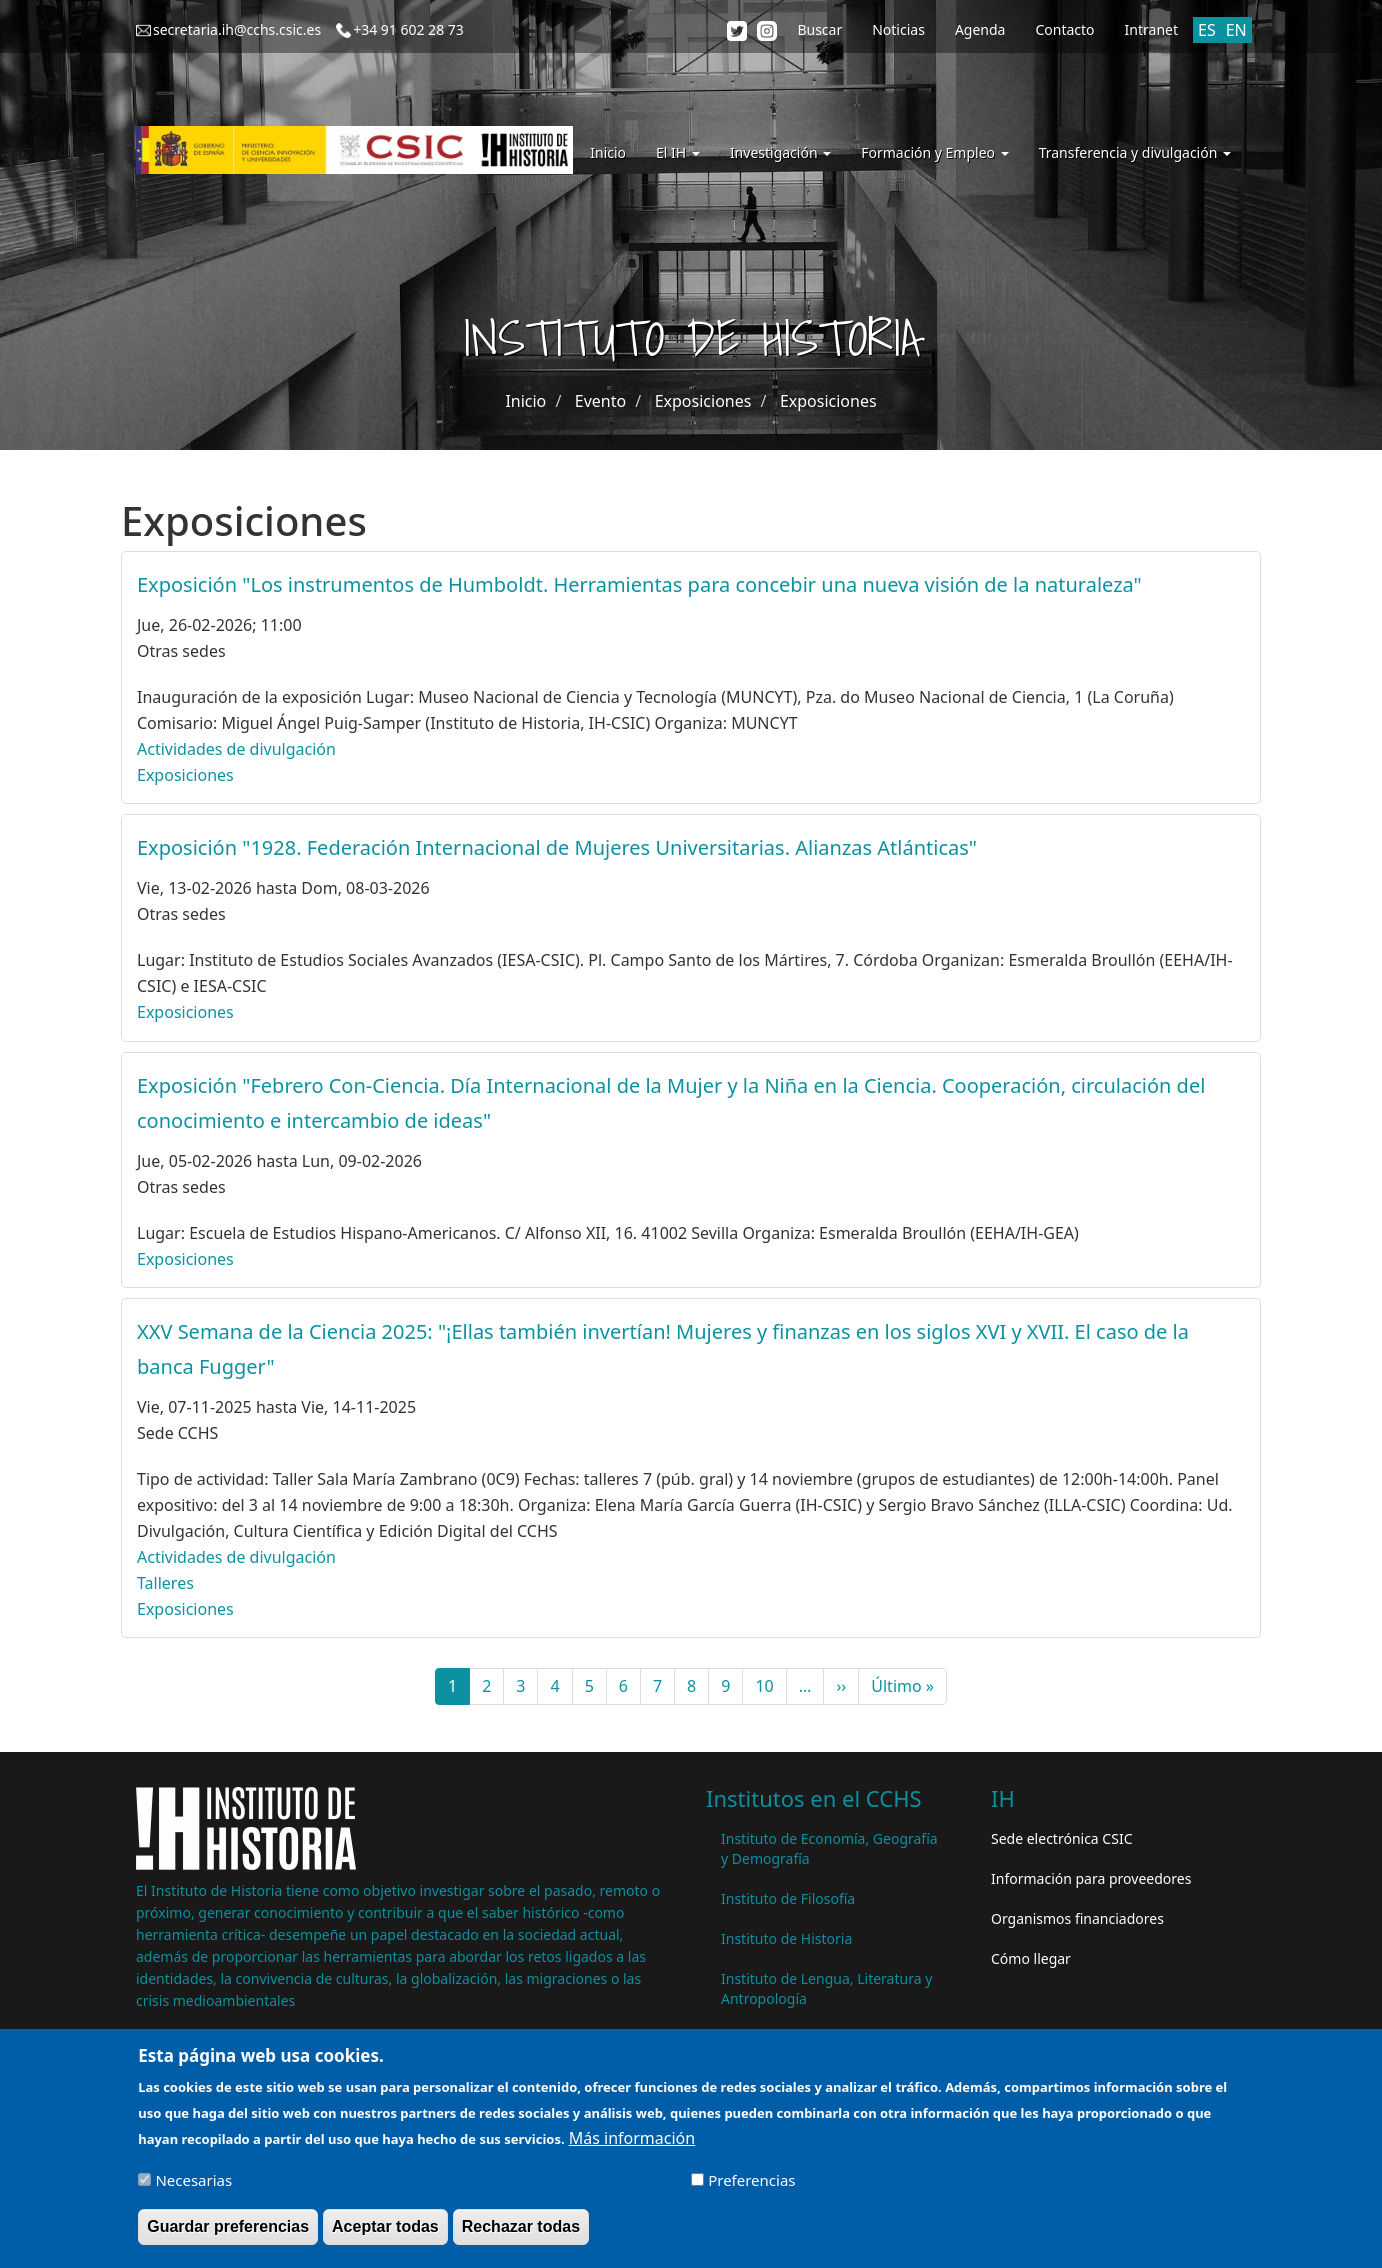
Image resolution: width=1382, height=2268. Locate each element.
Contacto (1064, 29)
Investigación (780, 152)
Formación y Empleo (934, 152)
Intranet (1151, 29)
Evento (600, 401)
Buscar (819, 29)
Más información (632, 2144)
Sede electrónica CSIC (1061, 1838)
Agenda (980, 29)
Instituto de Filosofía (788, 1898)
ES (1207, 30)
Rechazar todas (521, 2232)
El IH (678, 152)
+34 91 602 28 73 (408, 29)
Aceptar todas (385, 2232)
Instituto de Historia (786, 1938)
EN (1236, 30)
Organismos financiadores (1077, 1918)
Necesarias (193, 2186)
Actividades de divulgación (236, 749)
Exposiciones (703, 401)
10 (770, 1686)
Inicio (608, 152)
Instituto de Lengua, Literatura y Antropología (826, 1988)
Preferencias (751, 2186)
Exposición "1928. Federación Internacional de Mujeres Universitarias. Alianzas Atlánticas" (557, 847)
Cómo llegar (1031, 1958)
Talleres (165, 1583)
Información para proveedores (1091, 1878)
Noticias (898, 29)
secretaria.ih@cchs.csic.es (237, 29)
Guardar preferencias (228, 2232)
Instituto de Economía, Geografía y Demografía (829, 1848)
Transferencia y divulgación (1135, 152)
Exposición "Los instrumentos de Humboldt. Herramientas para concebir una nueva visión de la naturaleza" (639, 584)
